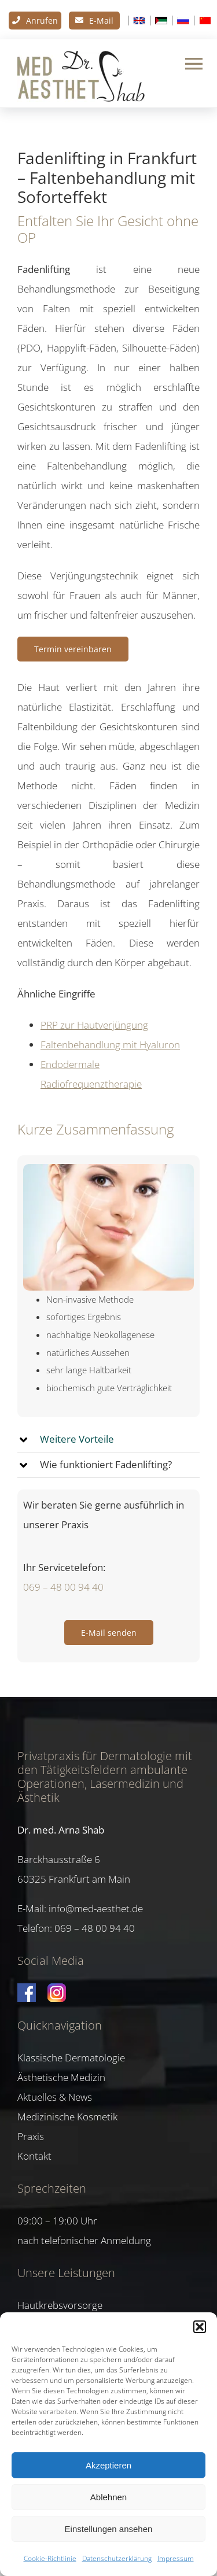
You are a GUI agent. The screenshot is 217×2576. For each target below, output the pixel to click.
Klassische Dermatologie (71, 2057)
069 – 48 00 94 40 (63, 1587)
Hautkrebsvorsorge (59, 2305)
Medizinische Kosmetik (67, 2116)
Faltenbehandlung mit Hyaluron (110, 1044)
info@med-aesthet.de (96, 1908)
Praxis (30, 2136)
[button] (199, 2327)
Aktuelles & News (54, 2097)
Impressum (175, 2558)
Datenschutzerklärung (117, 2558)
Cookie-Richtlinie (50, 2558)
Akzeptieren (108, 2465)
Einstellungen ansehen (109, 2529)
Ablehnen (108, 2497)
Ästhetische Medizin (61, 2077)
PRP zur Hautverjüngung (94, 1025)
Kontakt (34, 2156)
